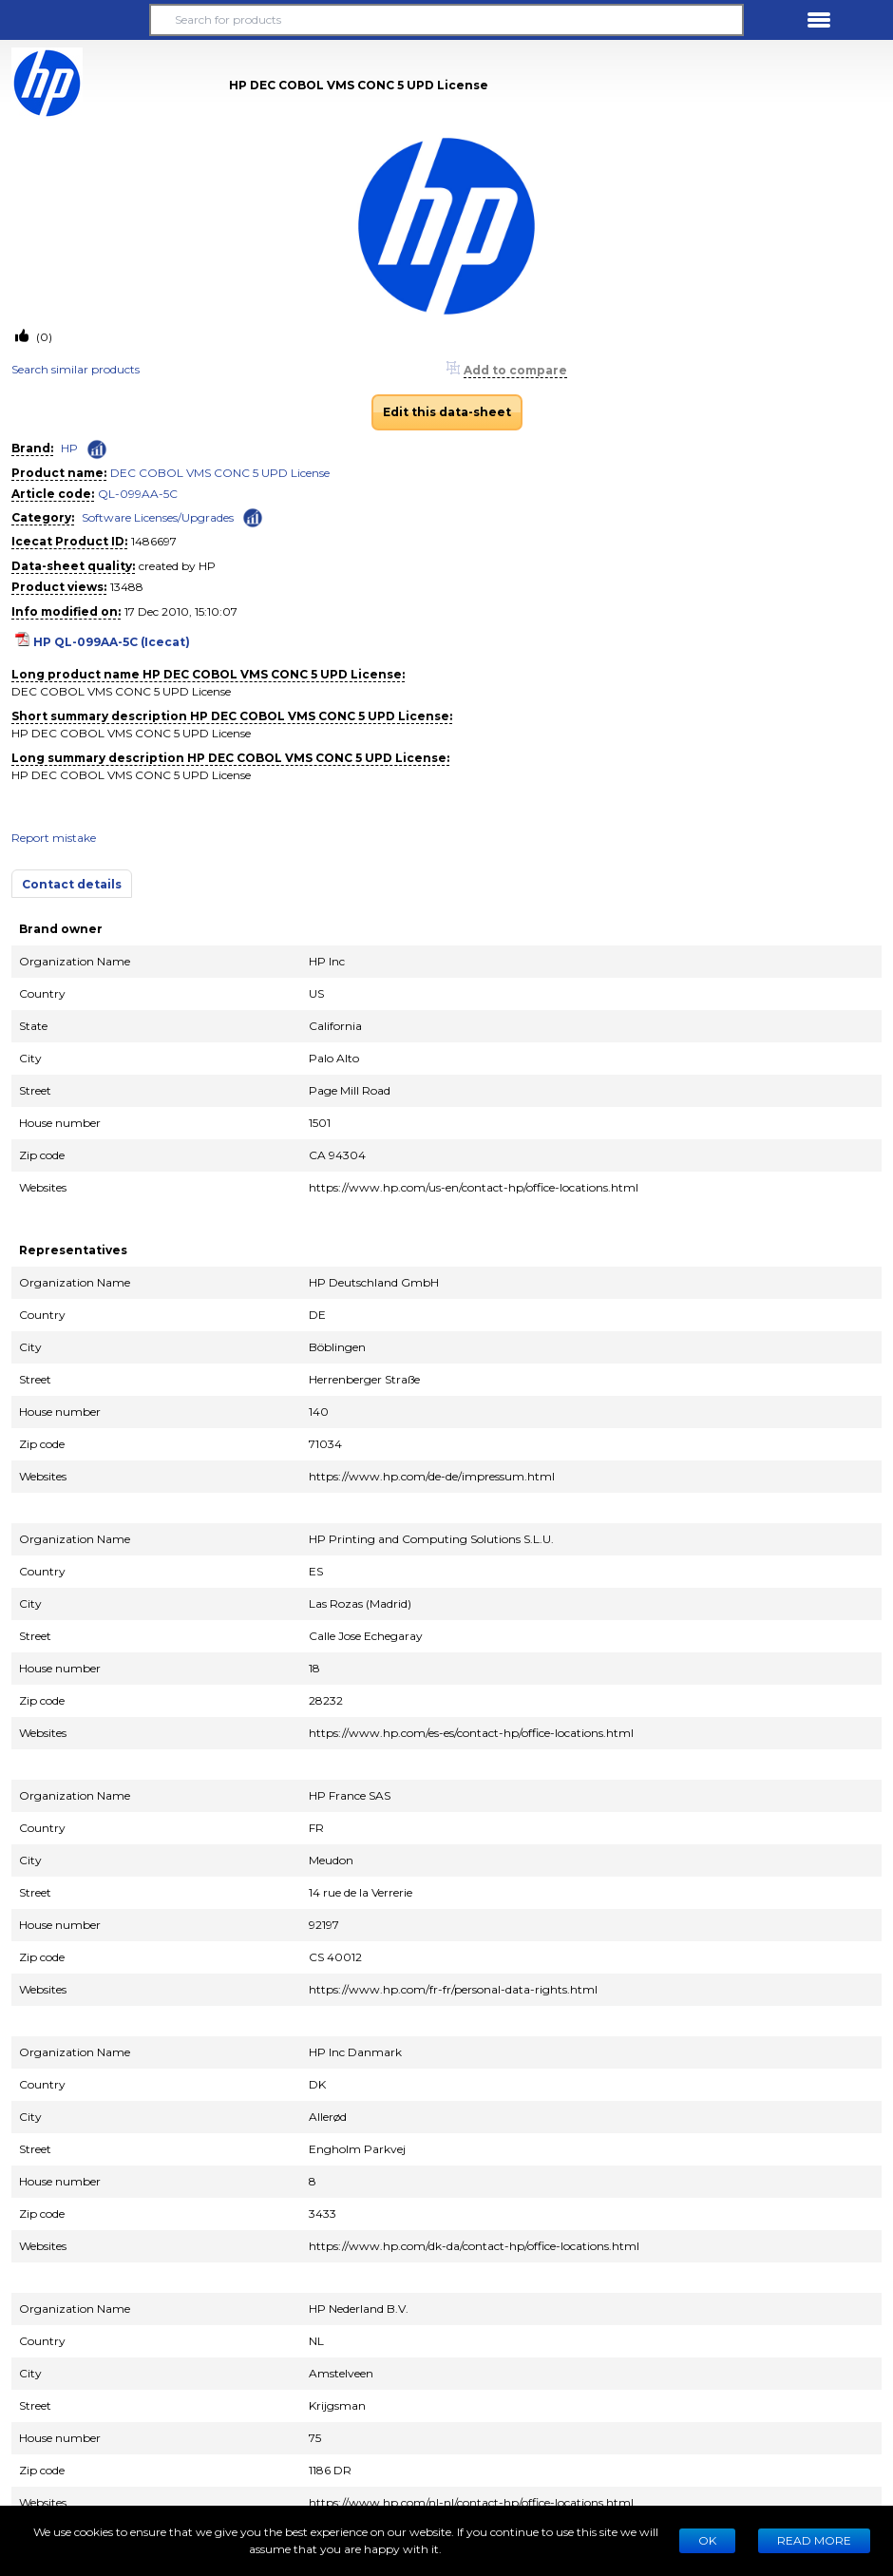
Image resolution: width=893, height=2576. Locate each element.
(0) (42, 337)
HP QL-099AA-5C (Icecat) (111, 642)
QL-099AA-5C (138, 494)
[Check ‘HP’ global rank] (97, 449)
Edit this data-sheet (447, 412)
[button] (74, 20)
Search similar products (75, 369)
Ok (707, 2540)
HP (69, 448)
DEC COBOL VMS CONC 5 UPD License (220, 473)
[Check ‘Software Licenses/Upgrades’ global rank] (252, 516)
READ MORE (814, 2540)
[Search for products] (447, 20)
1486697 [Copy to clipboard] (154, 541)
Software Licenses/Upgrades (158, 517)
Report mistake (53, 837)
